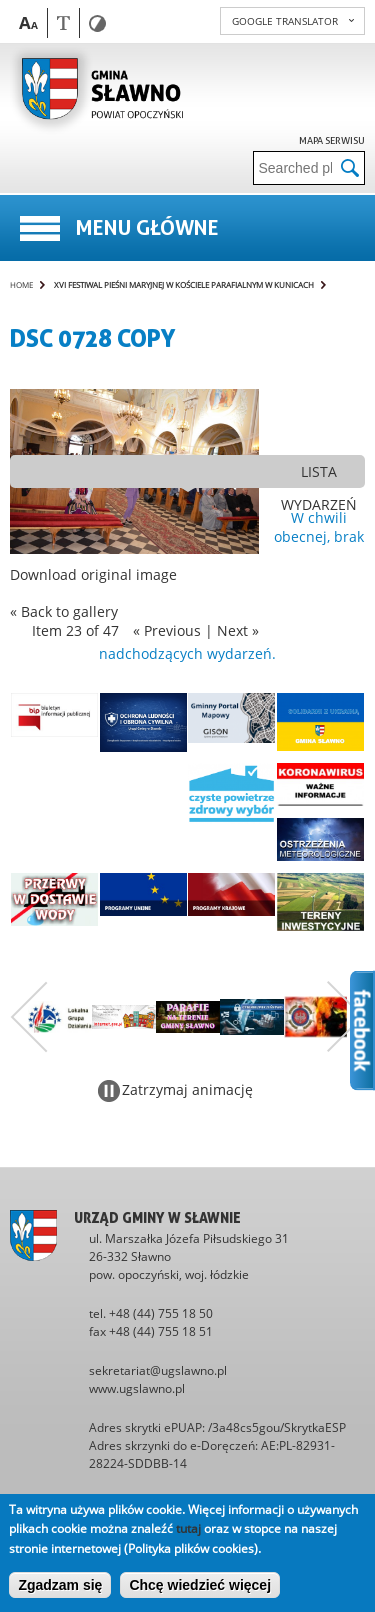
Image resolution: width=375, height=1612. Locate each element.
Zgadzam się (60, 1585)
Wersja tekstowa (63, 22)
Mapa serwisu (332, 140)
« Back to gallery (64, 611)
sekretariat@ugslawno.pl (158, 1370)
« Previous (167, 630)
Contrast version (97, 23)
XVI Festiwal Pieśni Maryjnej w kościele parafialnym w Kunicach (184, 284)
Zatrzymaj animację (187, 1089)
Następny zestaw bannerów (346, 1017)
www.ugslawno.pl (137, 1388)
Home (21, 284)
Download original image (93, 574)
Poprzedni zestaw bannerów (29, 1017)
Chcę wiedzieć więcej (200, 1585)
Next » (238, 630)
